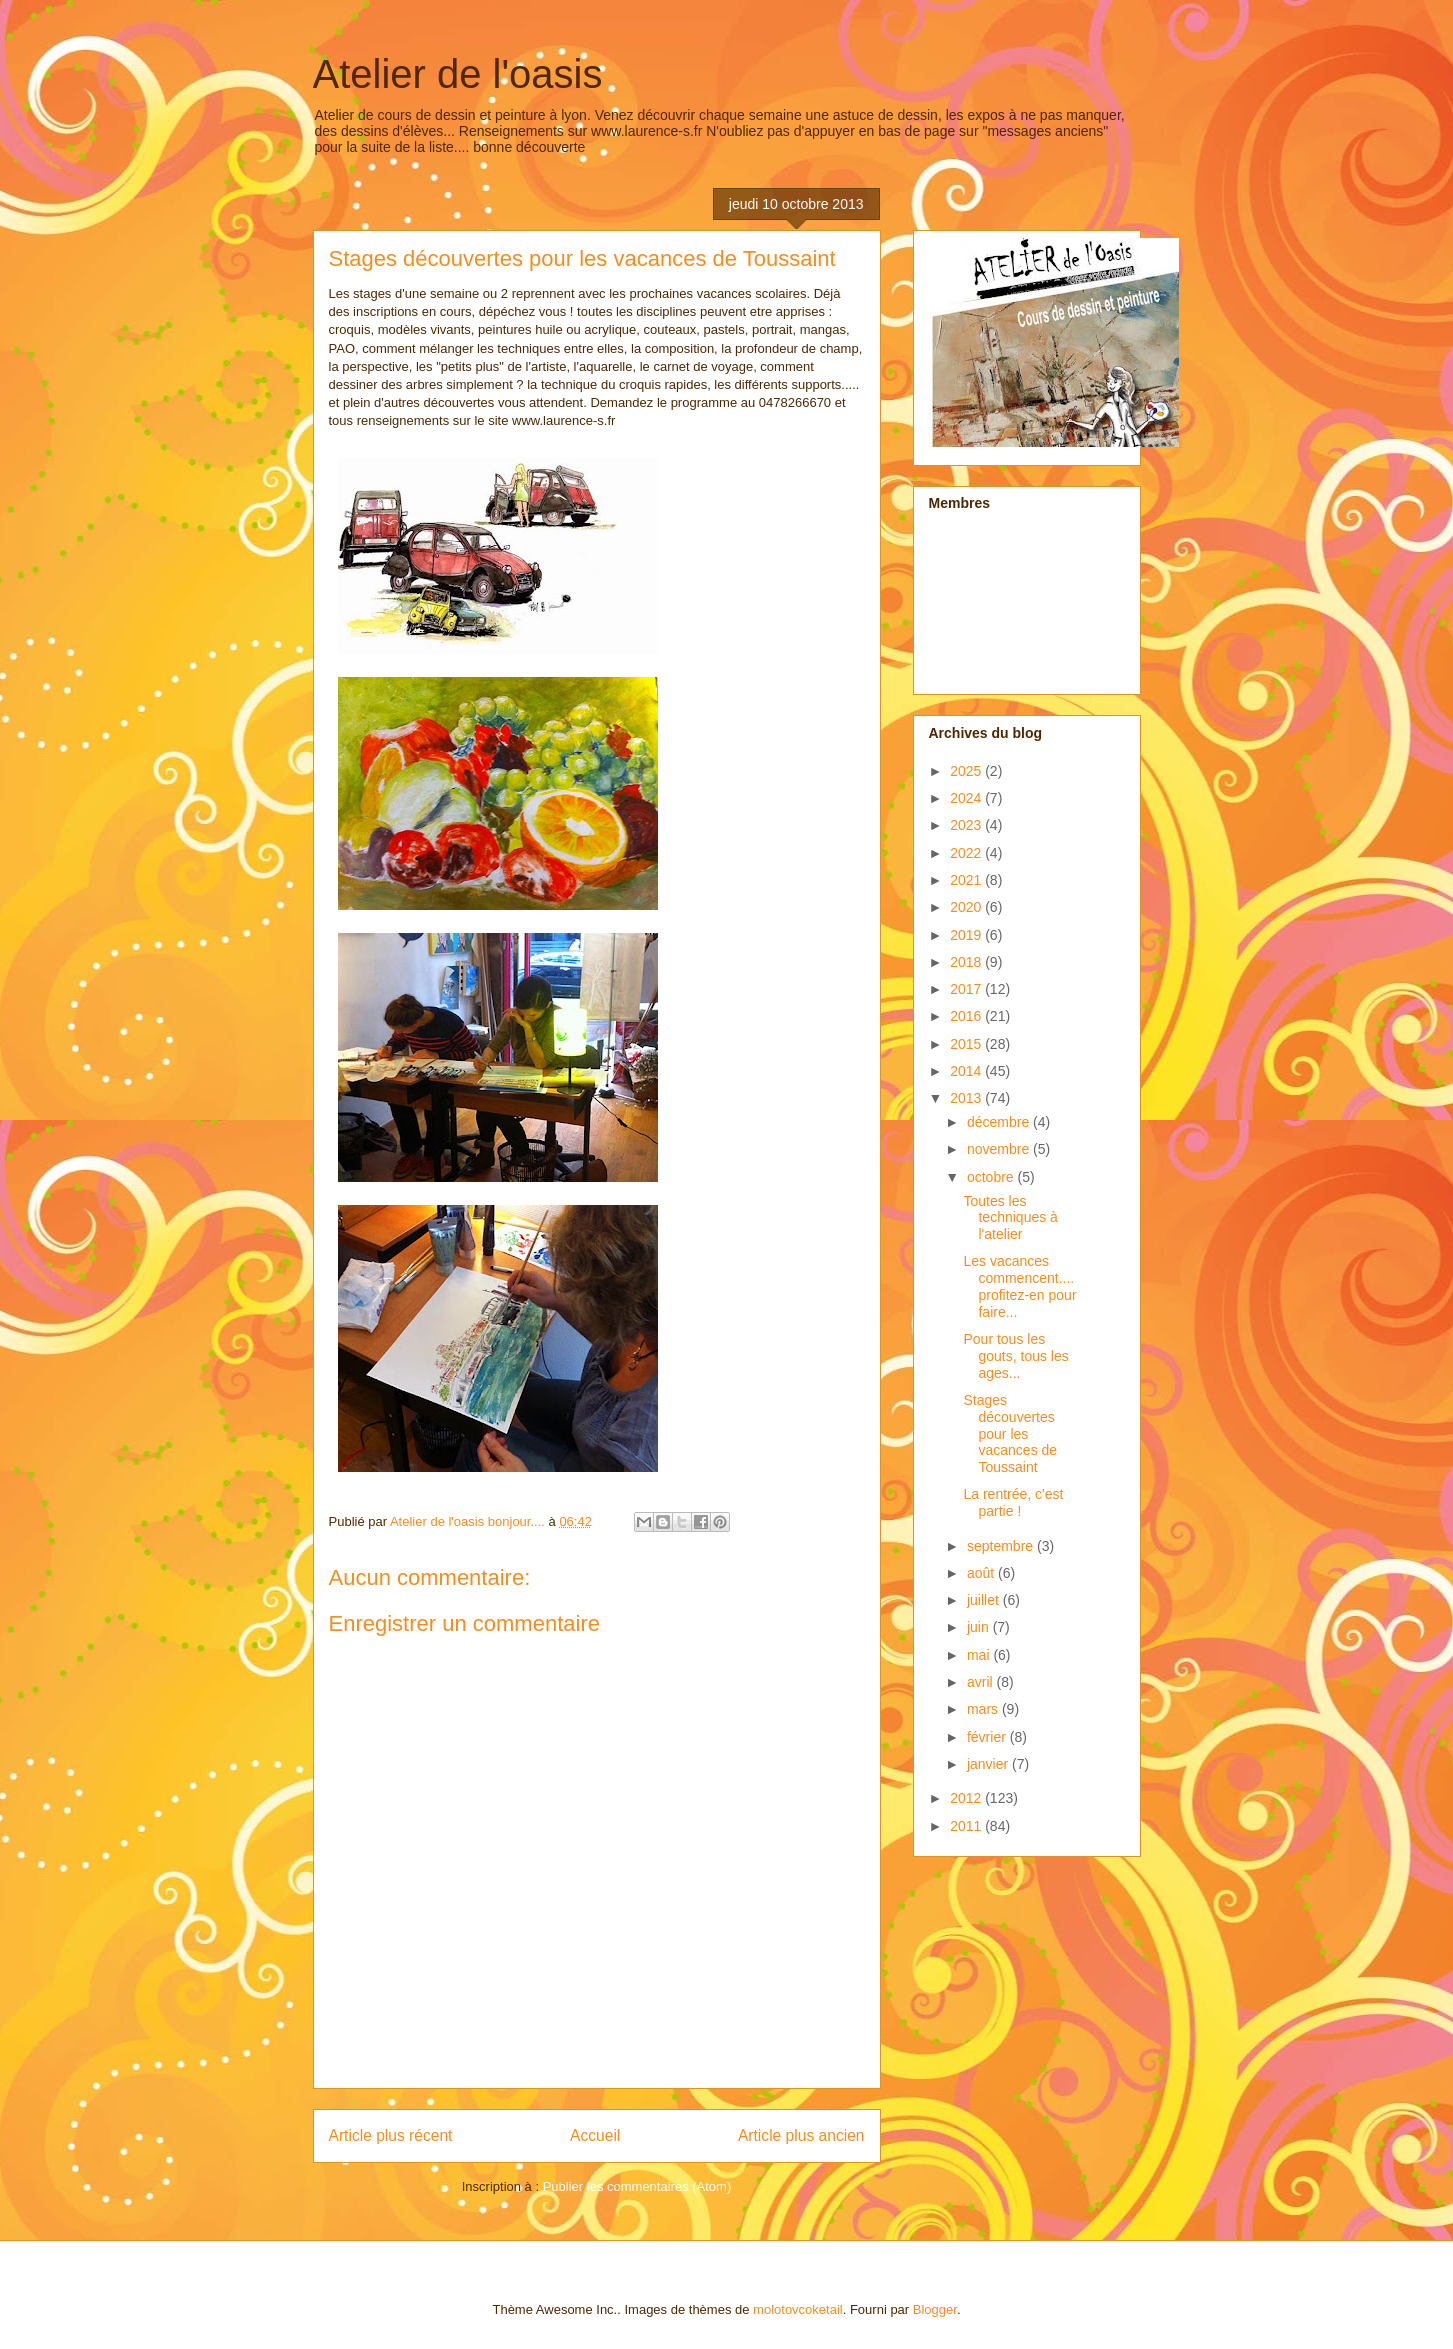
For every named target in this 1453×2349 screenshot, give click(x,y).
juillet (985, 1600)
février (988, 1737)
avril (982, 1682)
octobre (992, 1177)
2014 (967, 1071)
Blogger (935, 2309)
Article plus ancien (801, 2135)
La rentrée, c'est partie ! (1013, 1502)
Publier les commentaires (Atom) (637, 2186)
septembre (1002, 1546)
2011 (967, 1826)
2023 (967, 825)
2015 (967, 1044)
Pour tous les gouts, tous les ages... (1015, 1356)
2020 (967, 907)
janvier (989, 1764)
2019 (967, 935)
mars (984, 1709)
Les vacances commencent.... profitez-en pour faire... (1019, 1286)
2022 (967, 853)
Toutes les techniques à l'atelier (1010, 1218)
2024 (967, 798)
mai (980, 1655)
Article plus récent (391, 2135)
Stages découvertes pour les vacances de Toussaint (1010, 1433)
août (982, 1573)
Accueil (595, 2135)
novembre (1000, 1149)
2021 (967, 880)
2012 (967, 1798)
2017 (967, 989)
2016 (967, 1016)
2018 (967, 962)
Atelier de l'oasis (458, 74)
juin (980, 1627)
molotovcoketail (798, 2309)
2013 (967, 1098)
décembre (1000, 1122)
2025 (967, 771)
